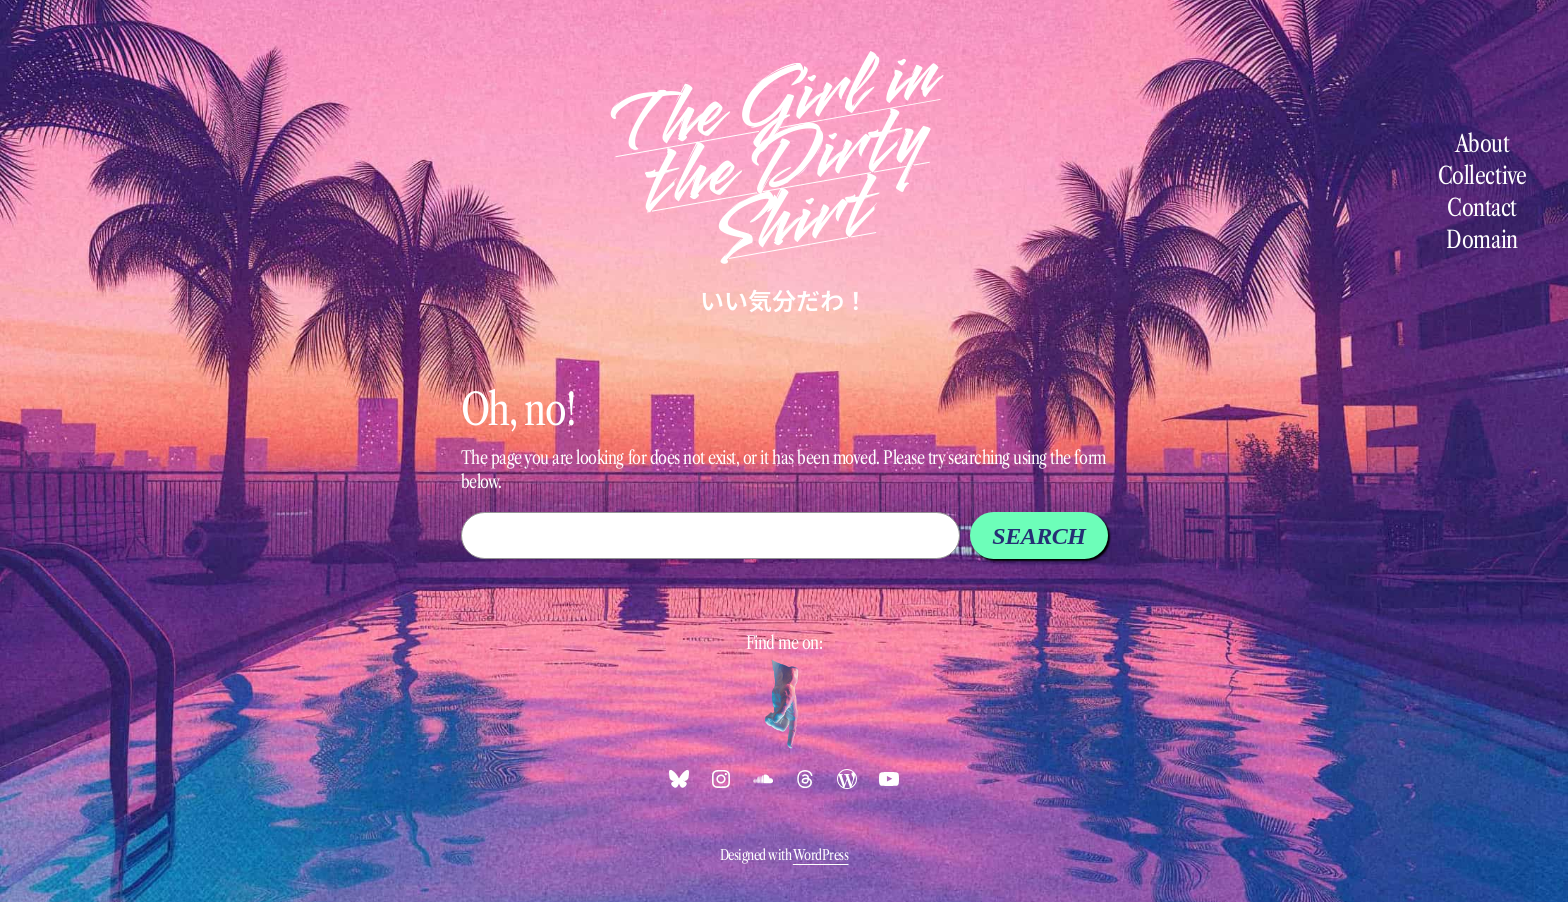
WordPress (821, 855)
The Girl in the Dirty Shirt (773, 154)
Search (1038, 536)
